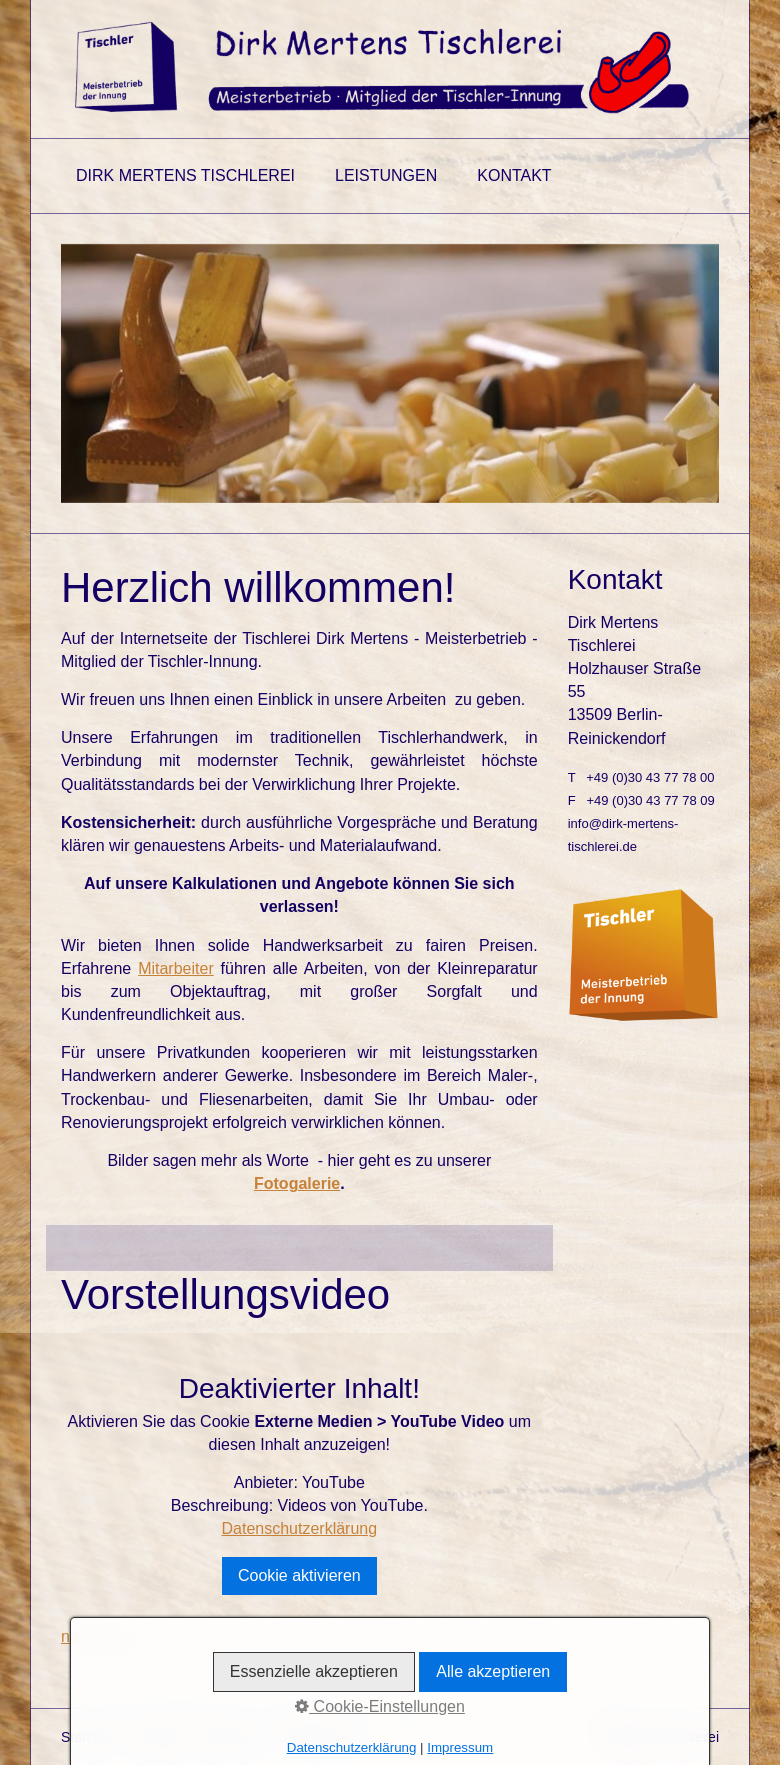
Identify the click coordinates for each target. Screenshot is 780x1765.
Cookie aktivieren (299, 1575)
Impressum (229, 1737)
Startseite (90, 1737)
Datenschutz (318, 1737)
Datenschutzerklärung (300, 1528)
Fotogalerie (297, 1183)
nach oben (98, 1636)
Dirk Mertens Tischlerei (185, 175)
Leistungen (386, 175)
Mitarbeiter (176, 968)
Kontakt (514, 175)
